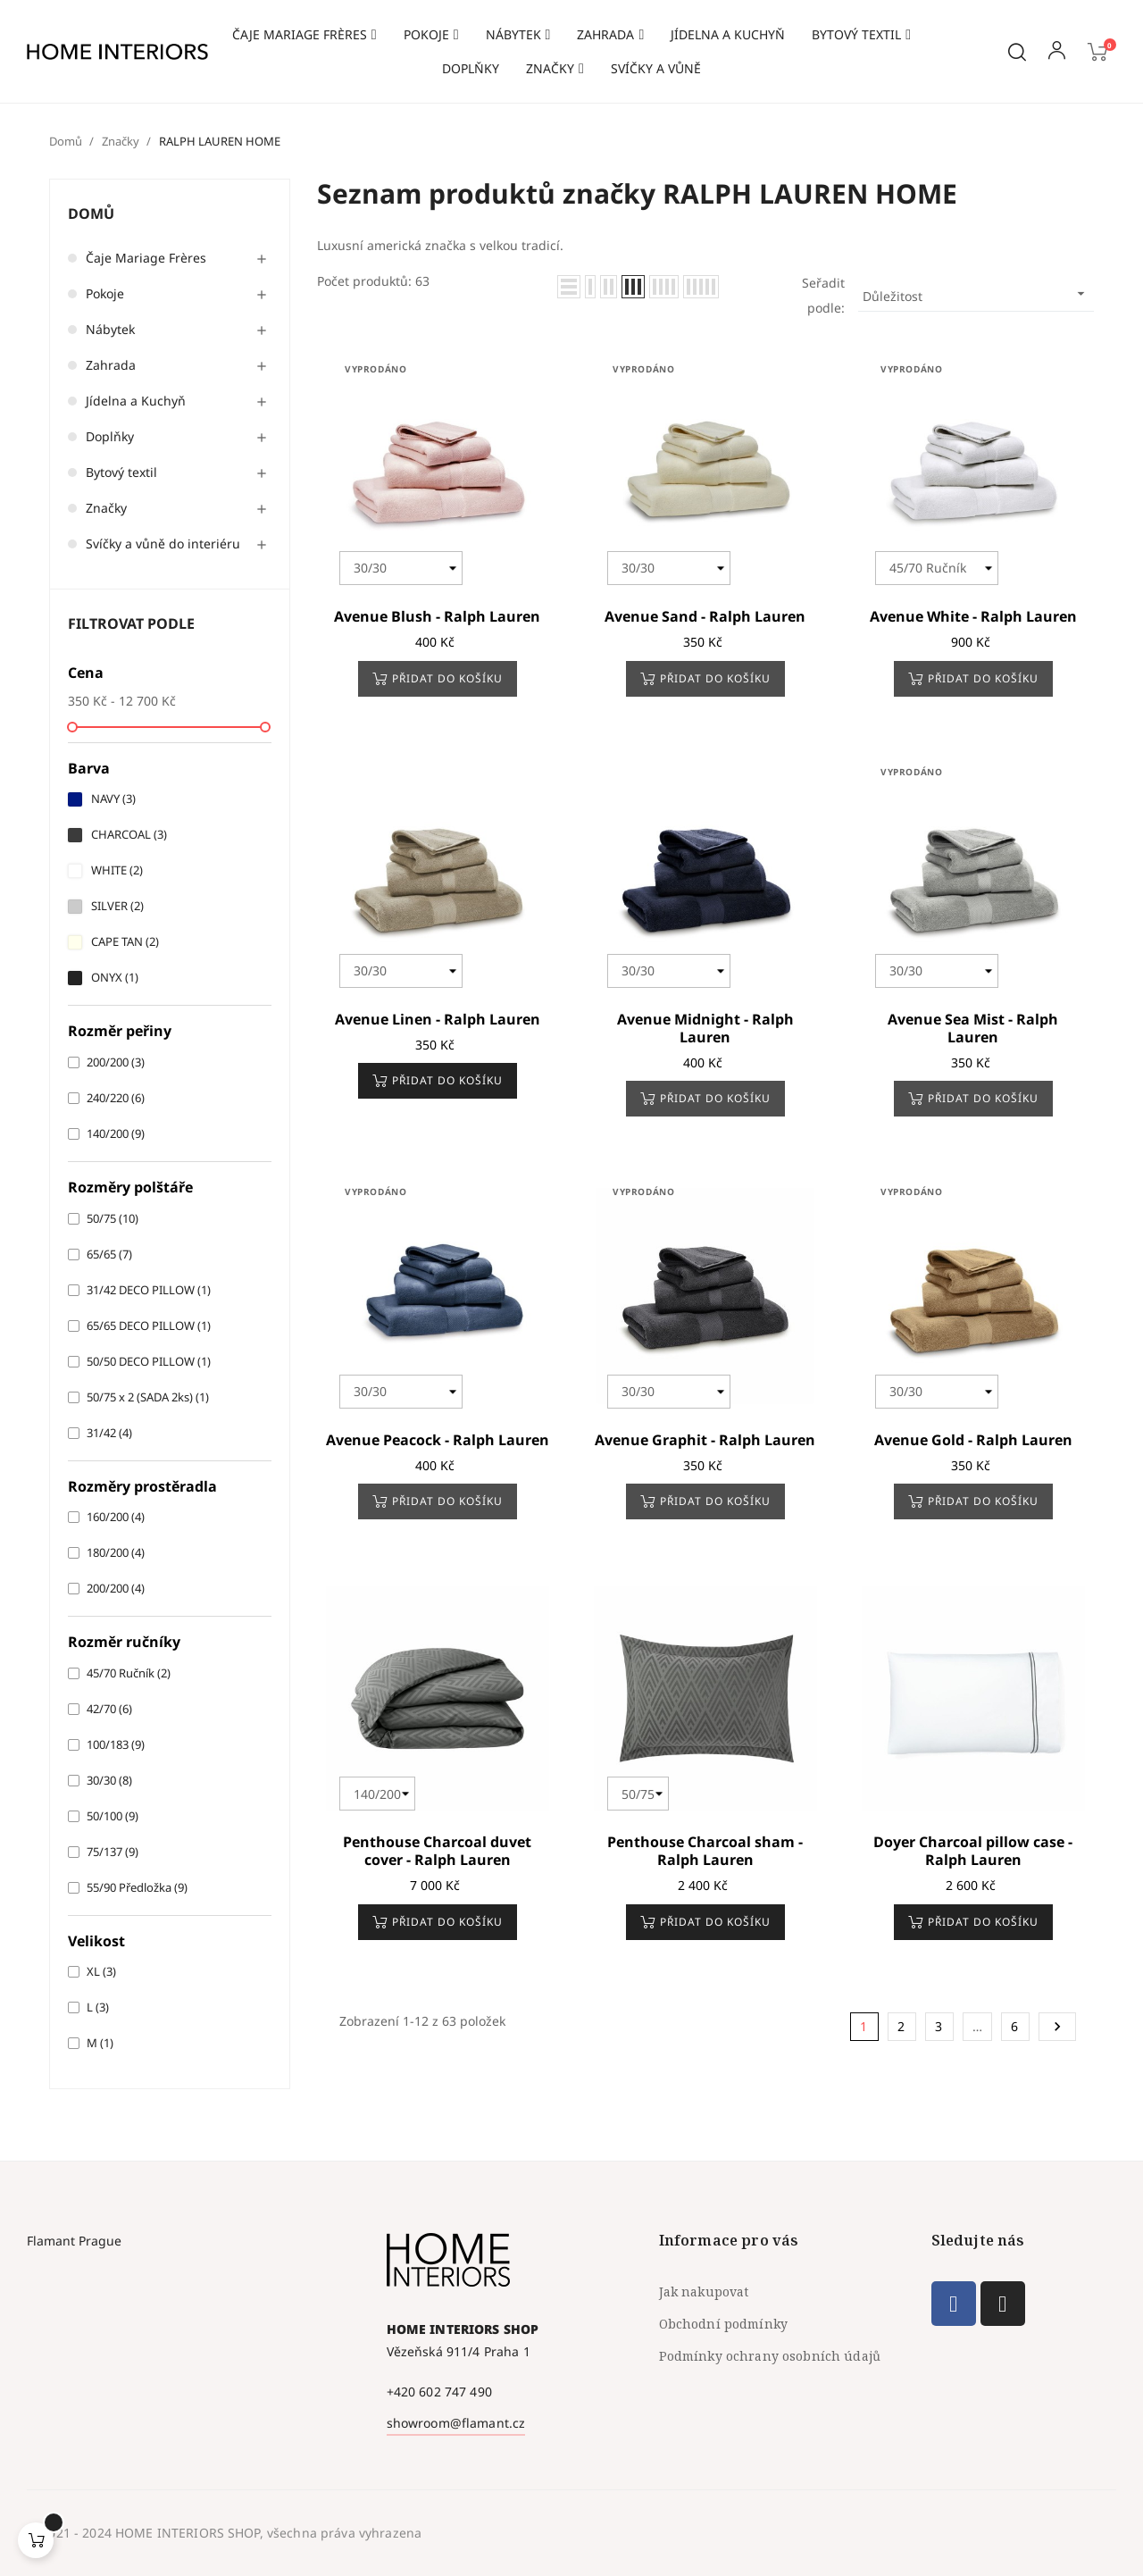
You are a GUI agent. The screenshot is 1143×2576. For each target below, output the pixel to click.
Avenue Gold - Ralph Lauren (973, 1440)
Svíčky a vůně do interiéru (163, 543)
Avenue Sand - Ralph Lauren (705, 616)
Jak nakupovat (704, 2404)
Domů (91, 213)
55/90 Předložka (137, 1887)
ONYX (114, 977)
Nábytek (110, 329)
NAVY (113, 798)
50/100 (112, 1816)
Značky (106, 507)
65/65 (109, 1254)
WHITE (117, 870)
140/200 (116, 1133)
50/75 (112, 1218)
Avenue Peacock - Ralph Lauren (437, 1440)
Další (1057, 2027)
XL (101, 1971)
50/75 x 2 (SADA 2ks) (148, 1397)
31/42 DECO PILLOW (149, 1290)
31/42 (109, 1433)
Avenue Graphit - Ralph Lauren (705, 1440)
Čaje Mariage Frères (146, 257)
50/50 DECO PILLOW (149, 1361)
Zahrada (111, 364)
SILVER (117, 906)
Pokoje (105, 293)
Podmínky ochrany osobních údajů (769, 2468)
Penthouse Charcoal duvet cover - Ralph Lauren (437, 1851)
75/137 (112, 1852)
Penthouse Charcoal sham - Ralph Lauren (705, 1851)
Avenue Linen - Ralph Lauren (437, 1019)
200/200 (116, 1062)
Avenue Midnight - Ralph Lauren (705, 1028)
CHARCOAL (129, 834)
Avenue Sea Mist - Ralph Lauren (973, 1028)
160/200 (116, 1517)
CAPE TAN (125, 941)
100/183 (116, 1744)
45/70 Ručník (129, 1673)
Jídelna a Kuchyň (136, 400)
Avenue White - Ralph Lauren (973, 616)
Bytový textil (121, 472)
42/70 (109, 1709)
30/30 (109, 1780)
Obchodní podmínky (723, 2436)
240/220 (116, 1098)
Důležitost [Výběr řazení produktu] (976, 295)
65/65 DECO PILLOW (149, 1325)
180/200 (116, 1552)
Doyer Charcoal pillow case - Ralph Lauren (972, 1851)
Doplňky (110, 436)
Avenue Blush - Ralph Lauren (437, 616)
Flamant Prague (74, 2441)
